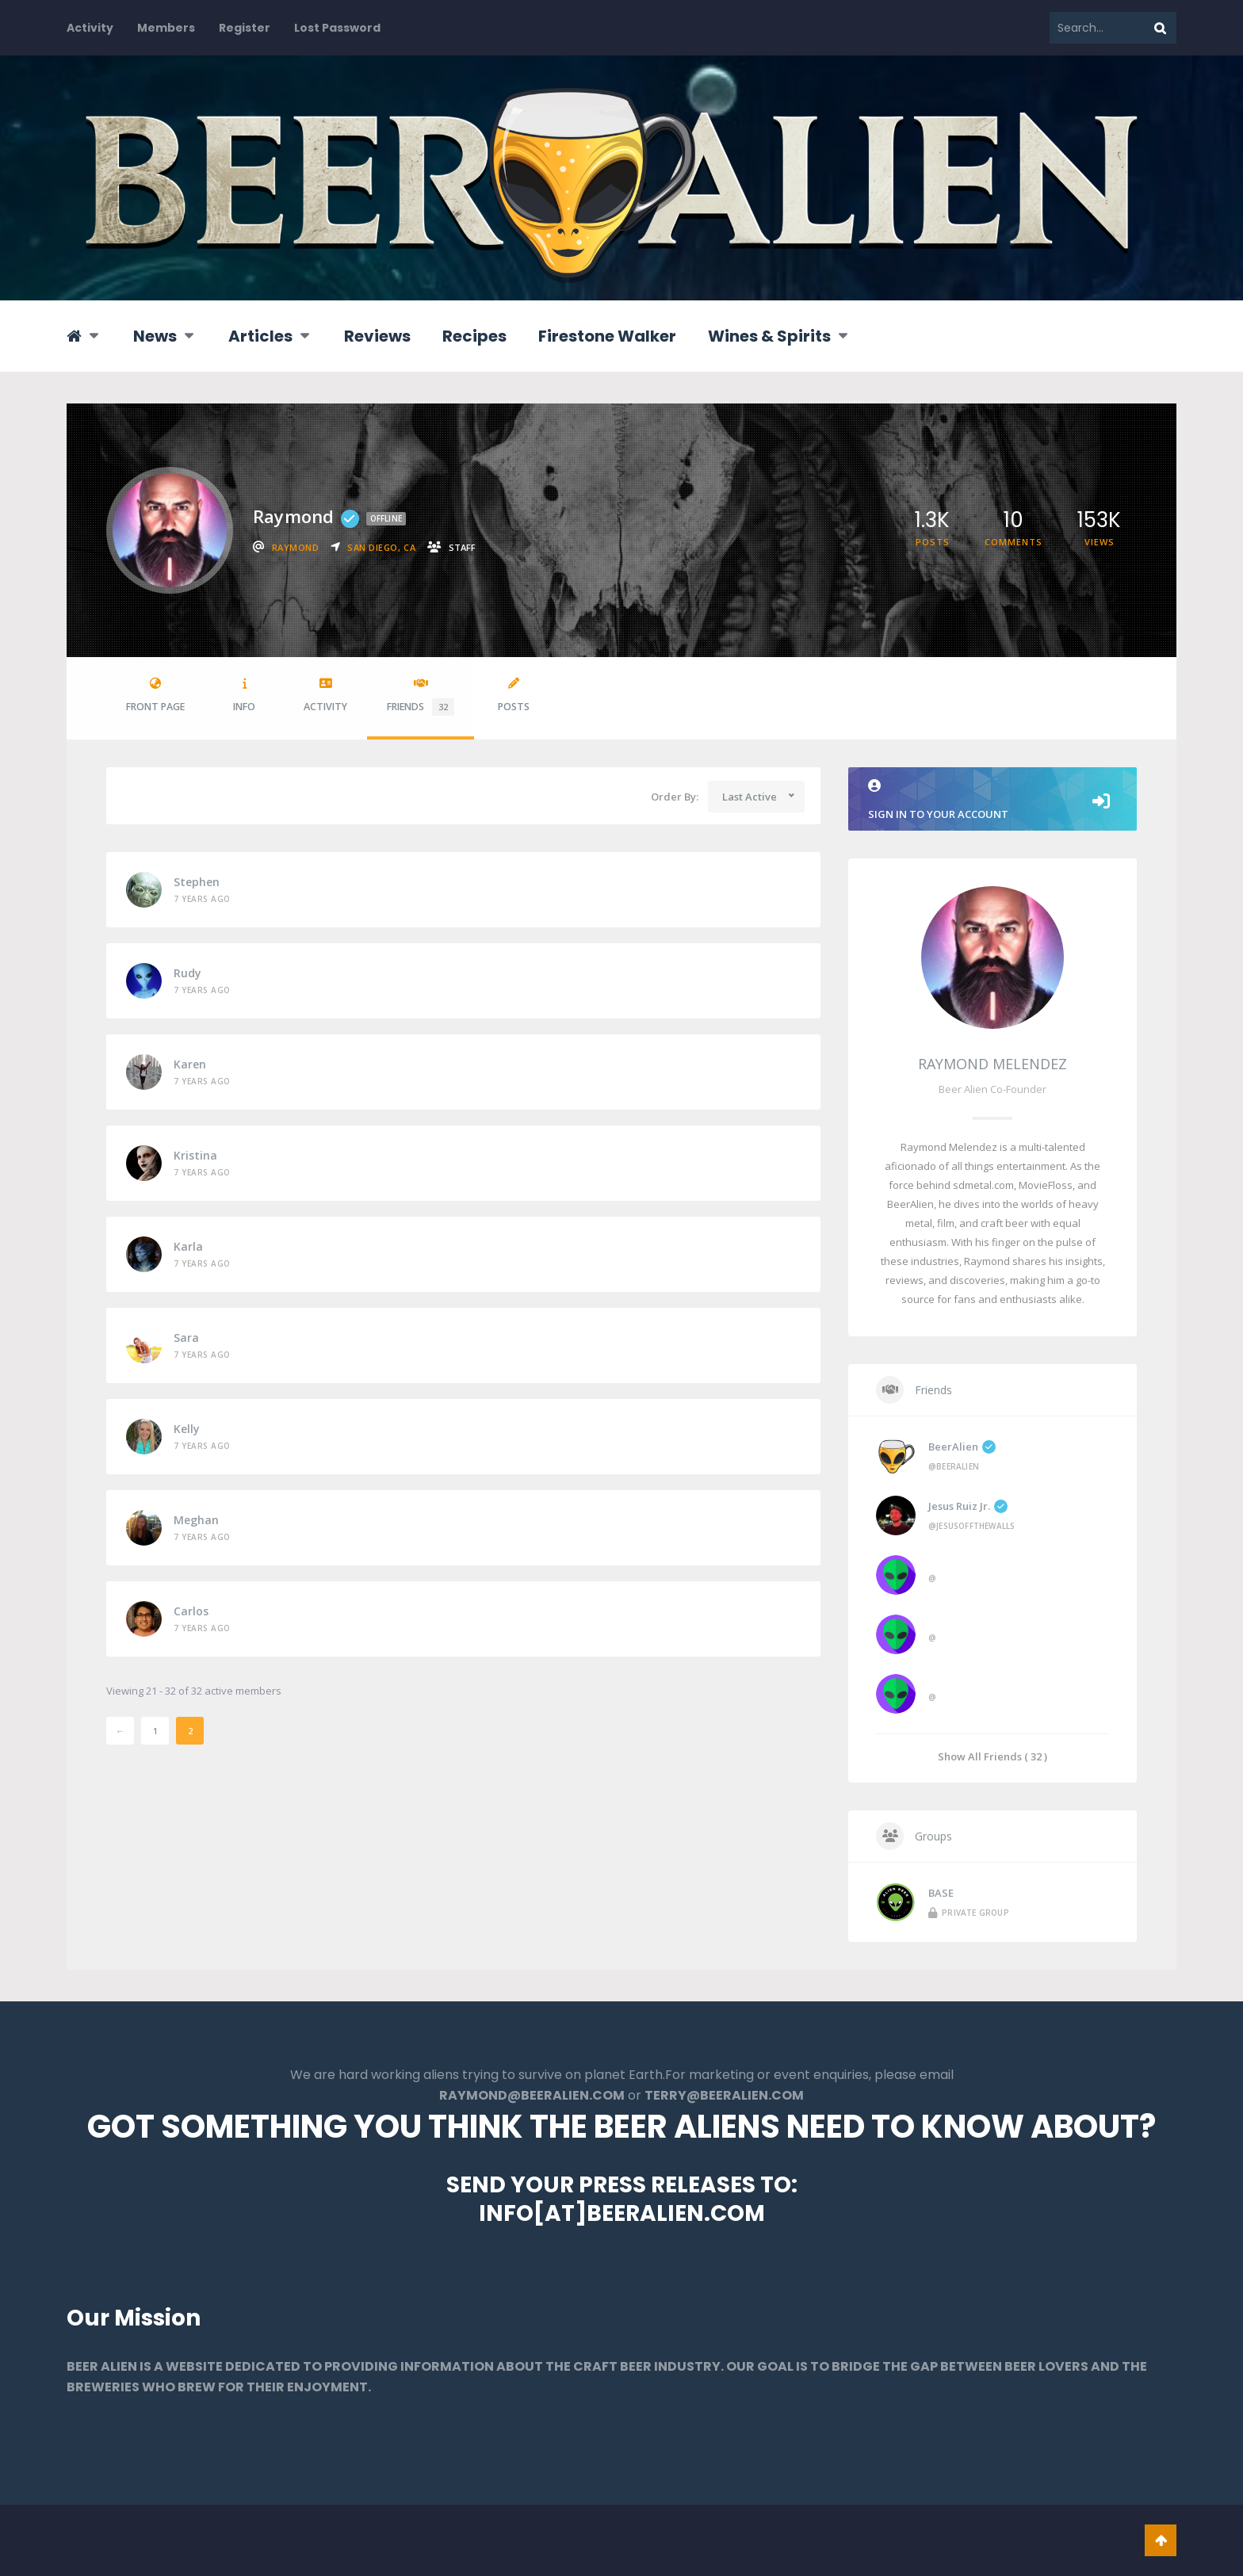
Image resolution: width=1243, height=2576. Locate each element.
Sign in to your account (992, 800)
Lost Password (337, 28)
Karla (188, 1246)
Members (166, 28)
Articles (260, 336)
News (155, 336)
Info (244, 695)
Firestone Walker (607, 336)
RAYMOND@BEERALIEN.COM (532, 2095)
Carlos (191, 1611)
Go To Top (1160, 2540)
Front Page (155, 695)
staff (462, 547)
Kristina (195, 1155)
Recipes (474, 336)
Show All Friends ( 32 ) (992, 1756)
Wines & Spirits (769, 336)
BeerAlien (962, 1446)
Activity (90, 28)
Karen (190, 1064)
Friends (420, 697)
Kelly (187, 1428)
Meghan (196, 1519)
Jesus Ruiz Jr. (968, 1506)
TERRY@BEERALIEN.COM (724, 2095)
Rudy (187, 972)
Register (244, 28)
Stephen (197, 881)
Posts (514, 695)
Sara (186, 1337)
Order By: (674, 796)
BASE (941, 1893)
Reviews (377, 336)
